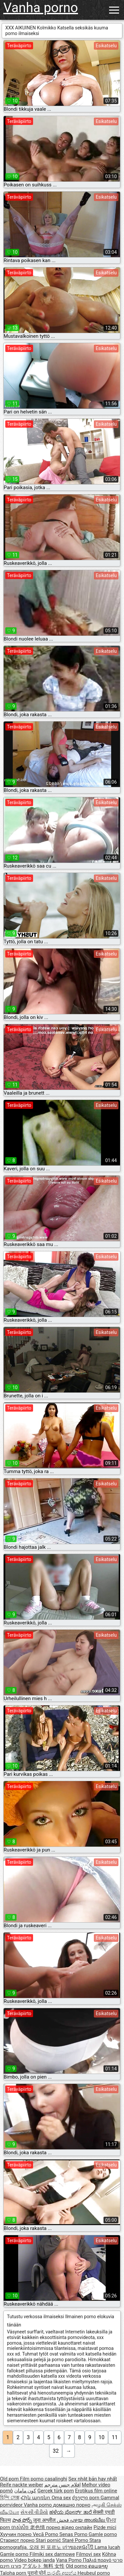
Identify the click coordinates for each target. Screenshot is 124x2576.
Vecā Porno (46, 2534)
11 (115, 2437)
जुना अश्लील (45, 2520)
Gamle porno (103, 2534)
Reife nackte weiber (21, 2485)
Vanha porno (40, 8)
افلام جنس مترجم (62, 2485)
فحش (63, 2520)
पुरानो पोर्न (37, 2573)
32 (56, 2451)
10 (101, 2437)
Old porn (10, 2479)
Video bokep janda (34, 2560)
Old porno (77, 2566)
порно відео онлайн (69, 2527)
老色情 (38, 2527)
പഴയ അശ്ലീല (88, 2520)
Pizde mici (105, 2527)
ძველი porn (86, 2498)
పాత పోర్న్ (22, 2520)
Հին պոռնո (36, 2498)
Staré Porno (75, 2540)
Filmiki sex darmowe (52, 2554)
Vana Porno (69, 2560)
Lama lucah (107, 2547)
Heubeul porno (94, 2573)
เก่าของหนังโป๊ (78, 2547)
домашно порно (71, 2505)
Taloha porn (13, 2573)
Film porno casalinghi (43, 2479)
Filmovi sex (88, 2554)
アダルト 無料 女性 (43, 2566)
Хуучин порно (16, 2534)
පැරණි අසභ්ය (62, 2573)
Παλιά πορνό (98, 2560)
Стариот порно (18, 2540)
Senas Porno (74, 2534)
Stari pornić (49, 2540)
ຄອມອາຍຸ (98, 2566)
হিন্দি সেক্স (10, 2498)
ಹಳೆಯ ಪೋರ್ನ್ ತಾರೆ (71, 2512)
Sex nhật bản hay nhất (92, 2479)
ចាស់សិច (20, 2527)
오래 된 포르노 (45, 2547)
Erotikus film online (96, 2491)
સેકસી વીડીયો (34, 2512)
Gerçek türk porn (55, 2491)
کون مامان (25, 2491)
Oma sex (61, 2498)
